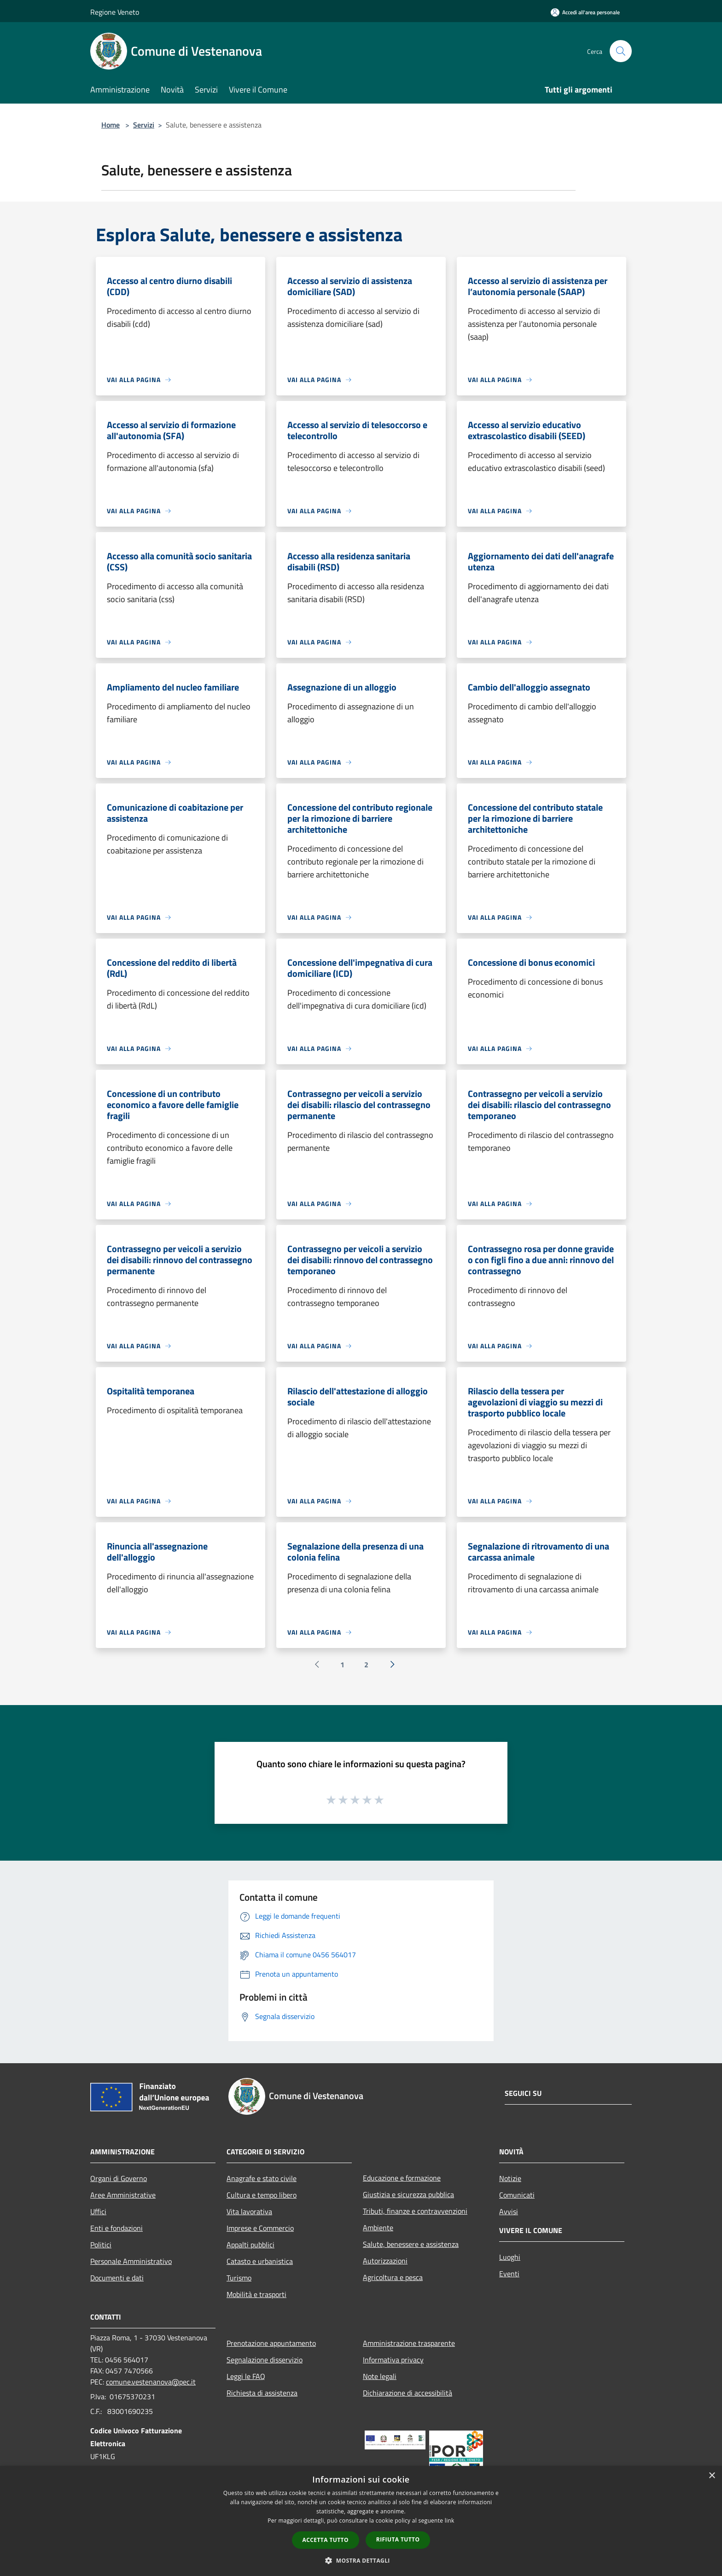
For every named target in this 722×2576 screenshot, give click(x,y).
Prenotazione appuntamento (271, 2343)
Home (110, 124)
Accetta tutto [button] (326, 2540)
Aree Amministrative (123, 2194)
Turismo (239, 2277)
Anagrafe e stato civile (262, 2178)
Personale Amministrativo (131, 2261)
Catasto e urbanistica (260, 2261)
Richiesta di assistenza (262, 2392)
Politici (100, 2244)
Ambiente (378, 2227)
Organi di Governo (118, 2178)
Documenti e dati (117, 2277)
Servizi (143, 124)
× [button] (711, 2475)
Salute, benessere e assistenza (411, 2244)
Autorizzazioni (385, 2260)
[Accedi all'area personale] (585, 12)
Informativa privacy (393, 2359)
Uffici (98, 2211)
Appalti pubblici (250, 2244)
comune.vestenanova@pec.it (151, 2381)
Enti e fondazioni (116, 2228)
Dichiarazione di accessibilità (407, 2392)
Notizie (510, 2178)
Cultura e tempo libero (262, 2194)
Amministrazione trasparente (409, 2343)
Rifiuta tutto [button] (398, 2539)
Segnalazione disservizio (265, 2359)
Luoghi (509, 2257)
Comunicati (517, 2194)
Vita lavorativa (249, 2211)
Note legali (379, 2376)
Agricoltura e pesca (393, 2277)
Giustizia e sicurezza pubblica (408, 2194)
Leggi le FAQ (246, 2376)
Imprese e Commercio (260, 2228)
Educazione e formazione (402, 2177)
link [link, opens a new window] (449, 2520)
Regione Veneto (114, 11)
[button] (361, 2560)
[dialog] (361, 2521)
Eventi (509, 2273)
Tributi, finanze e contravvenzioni (415, 2210)
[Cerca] (621, 51)
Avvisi (508, 2211)
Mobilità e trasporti (256, 2294)
